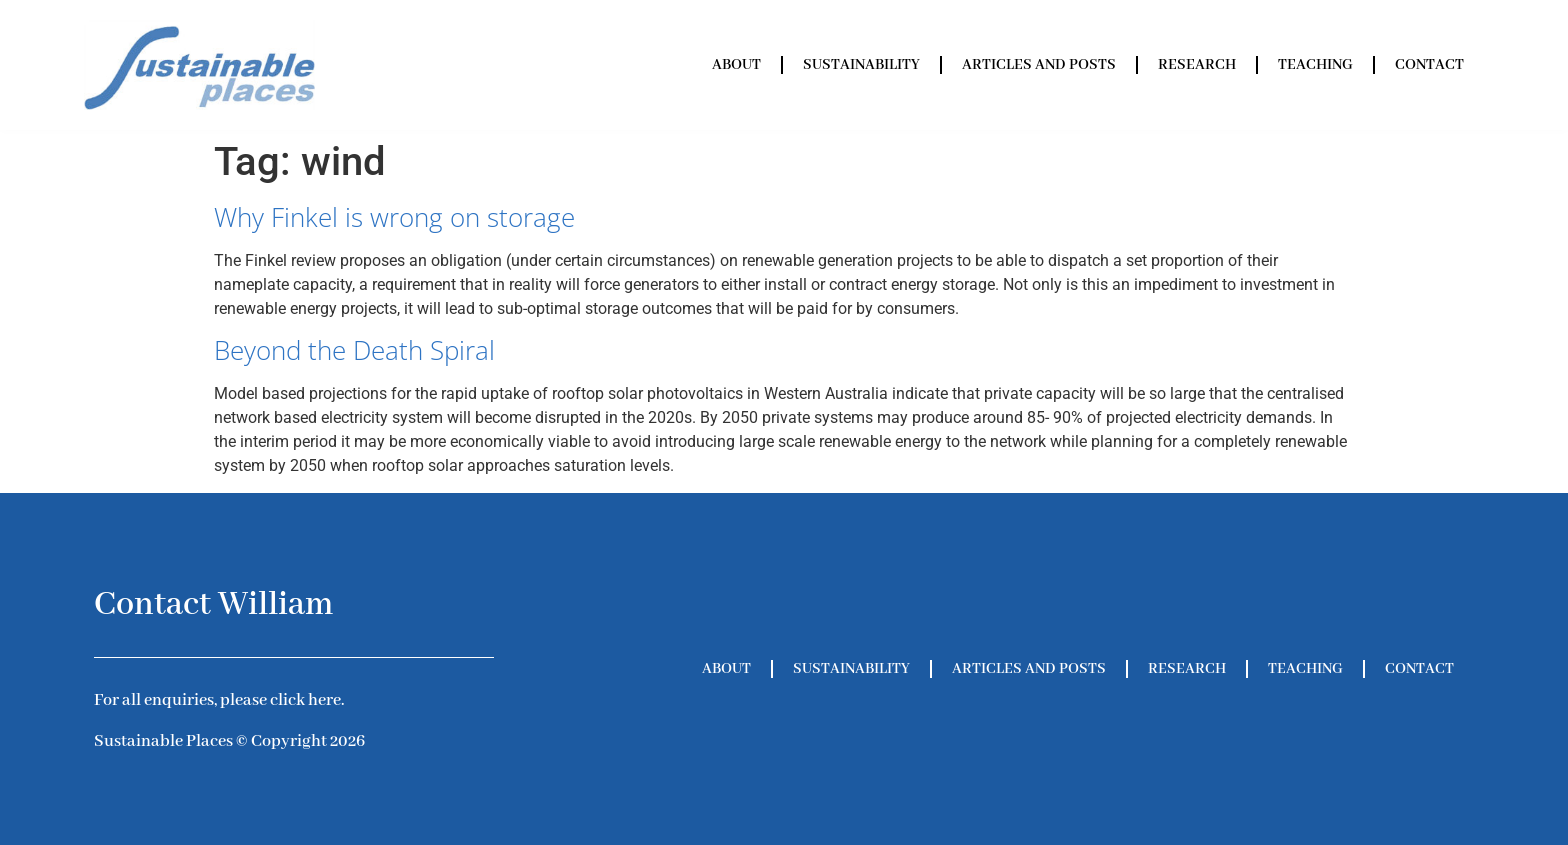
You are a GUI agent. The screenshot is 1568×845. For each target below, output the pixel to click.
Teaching (1315, 65)
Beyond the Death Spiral (354, 350)
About (736, 65)
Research (1197, 65)
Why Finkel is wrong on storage (394, 217)
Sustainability (861, 65)
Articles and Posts (1039, 65)
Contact (1429, 65)
